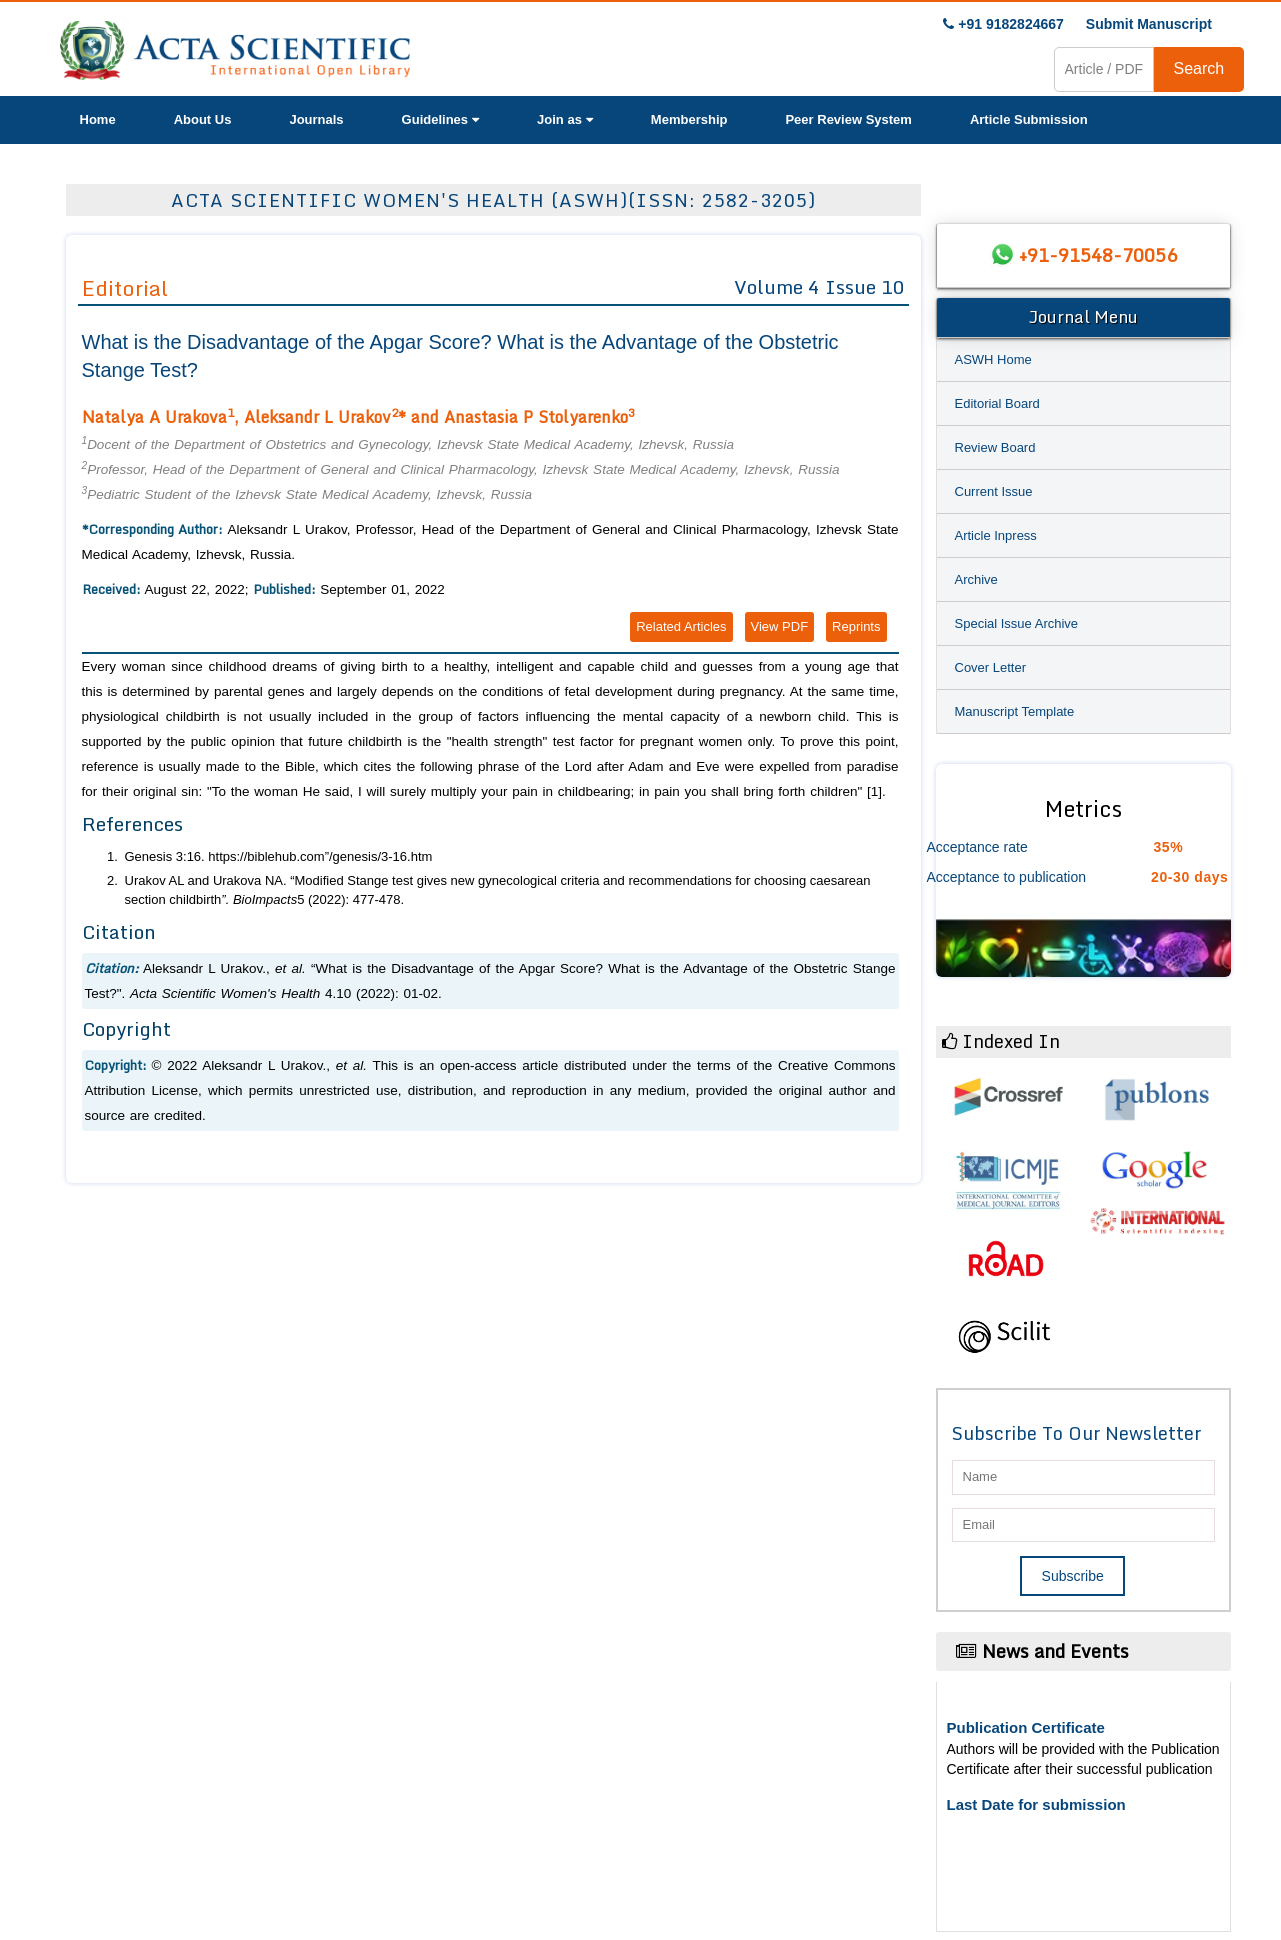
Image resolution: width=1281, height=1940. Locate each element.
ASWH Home (993, 359)
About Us (203, 119)
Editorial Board (997, 403)
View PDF (780, 626)
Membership (689, 119)
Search (1199, 68)
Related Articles (681, 626)
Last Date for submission (1036, 1804)
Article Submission (1029, 119)
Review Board (995, 447)
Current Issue (994, 491)
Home (98, 119)
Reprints (856, 626)
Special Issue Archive (1017, 623)
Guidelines (440, 119)
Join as (565, 119)
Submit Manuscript (1149, 24)
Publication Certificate (1026, 1727)
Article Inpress (996, 535)
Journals (316, 119)
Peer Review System (848, 119)
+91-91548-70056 (1098, 255)
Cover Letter (991, 667)
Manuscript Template (1015, 711)
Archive (976, 579)
